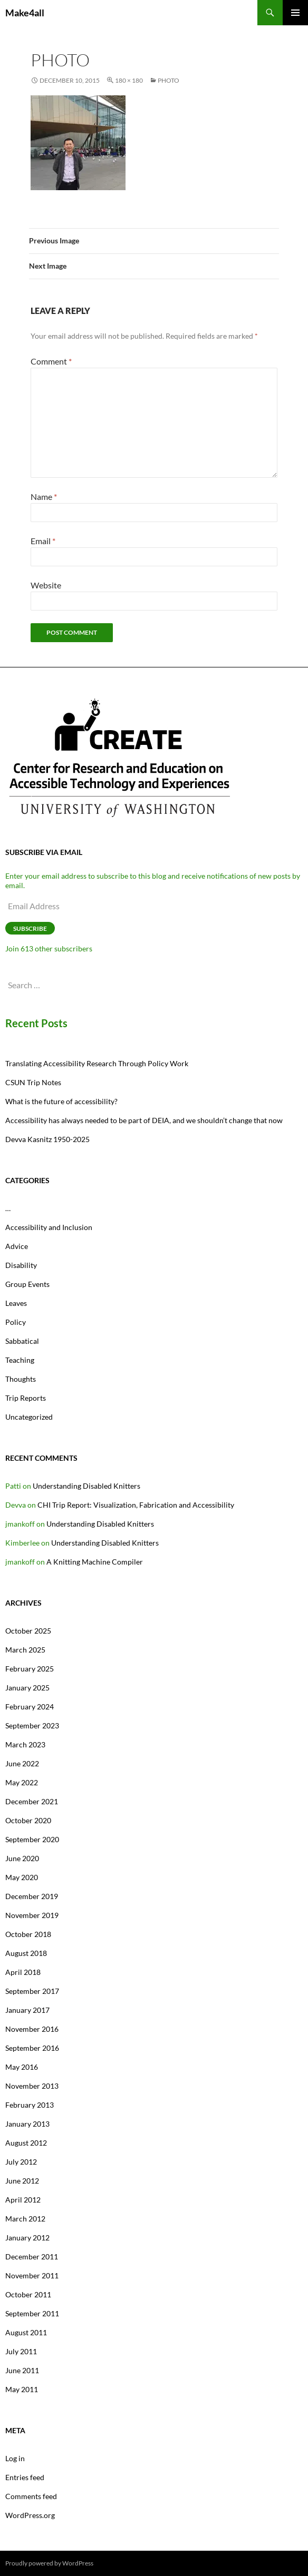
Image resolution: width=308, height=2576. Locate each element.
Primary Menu (295, 12)
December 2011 (31, 2256)
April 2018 (23, 1972)
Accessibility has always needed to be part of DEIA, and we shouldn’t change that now (144, 1120)
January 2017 (27, 2009)
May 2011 (21, 2389)
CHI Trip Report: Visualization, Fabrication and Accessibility (135, 1504)
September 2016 (32, 2047)
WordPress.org (30, 2515)
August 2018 (26, 1953)
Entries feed (24, 2477)
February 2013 (29, 2104)
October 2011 (28, 2294)
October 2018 (28, 1934)
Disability (21, 1265)
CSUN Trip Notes (33, 1082)
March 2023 (25, 1744)
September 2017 (32, 1991)
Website (46, 585)
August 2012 (26, 2142)
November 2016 (32, 2028)
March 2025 (25, 1649)
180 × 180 (129, 80)
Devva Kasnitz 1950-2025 (47, 1139)
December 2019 (31, 1896)
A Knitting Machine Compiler (94, 1561)
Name (44, 496)
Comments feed (31, 2496)
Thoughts (20, 1378)
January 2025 (27, 1687)
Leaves (16, 1303)
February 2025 (29, 1668)
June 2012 (22, 2180)
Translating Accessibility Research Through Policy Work (96, 1063)
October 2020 (28, 1820)
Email (43, 541)
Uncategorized (29, 1416)
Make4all (24, 12)
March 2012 (25, 2218)
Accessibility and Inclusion (48, 1227)
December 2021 (31, 1801)
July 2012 (21, 2161)
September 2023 (32, 1725)
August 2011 (26, 2332)
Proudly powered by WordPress (49, 2563)
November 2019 (32, 1915)
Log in (15, 2458)
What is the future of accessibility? (61, 1101)
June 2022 (22, 1763)
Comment (51, 361)
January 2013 (27, 2123)
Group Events (27, 1284)
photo (168, 80)
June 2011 (22, 2370)
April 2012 (23, 2199)
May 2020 (21, 1877)
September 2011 (32, 2313)
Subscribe (30, 928)
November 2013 (32, 2085)
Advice (16, 1246)
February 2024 (29, 1706)
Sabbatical (22, 1340)
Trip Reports (25, 1397)
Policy (15, 1322)
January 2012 (27, 2237)
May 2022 (21, 1782)
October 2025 (28, 1630)
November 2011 (32, 2275)
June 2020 (22, 1858)
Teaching (19, 1359)
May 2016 (21, 2066)
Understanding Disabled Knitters (86, 1485)
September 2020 (32, 1839)
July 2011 (21, 2351)
